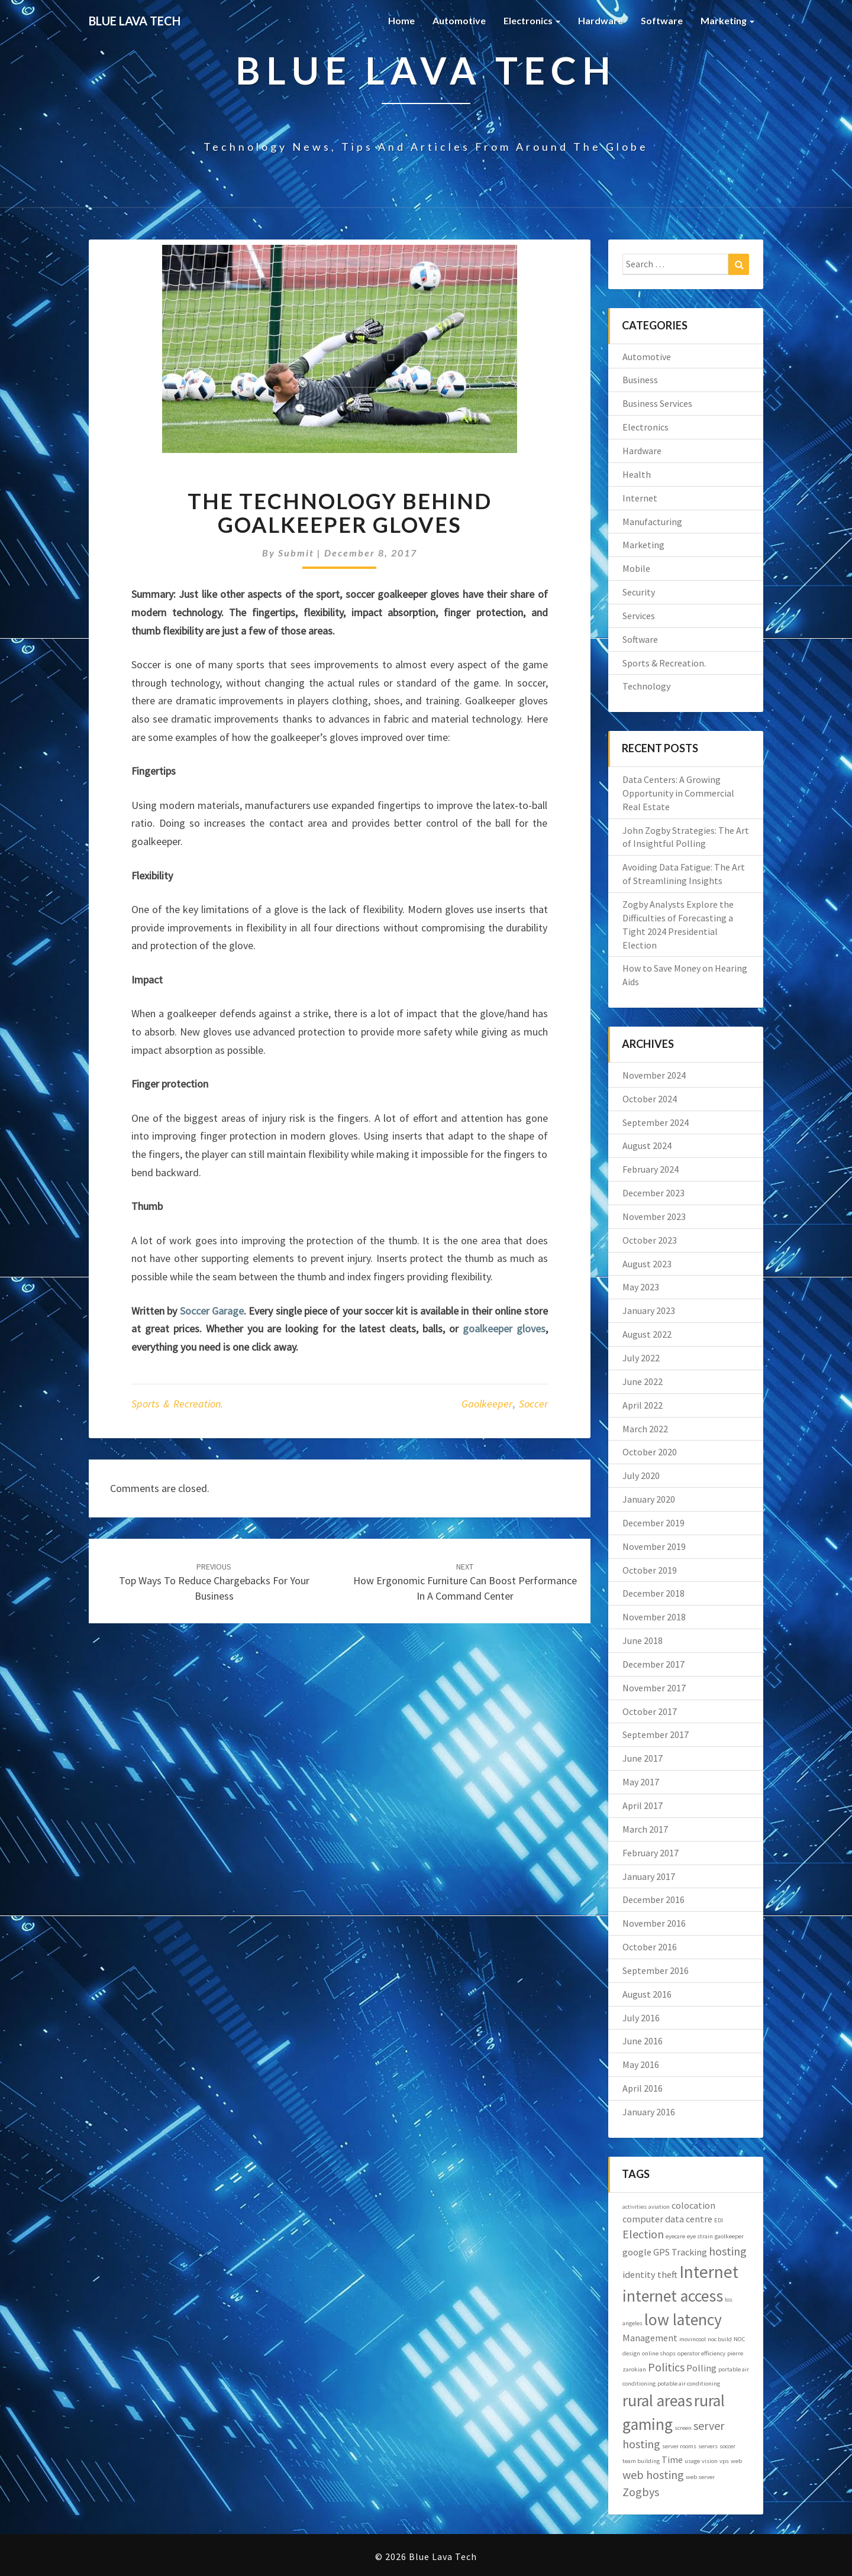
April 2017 (642, 1805)
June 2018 (642, 1640)
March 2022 (645, 1429)
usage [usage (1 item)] (692, 2461)
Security (638, 592)
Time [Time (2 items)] (672, 2459)
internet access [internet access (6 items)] (672, 2296)
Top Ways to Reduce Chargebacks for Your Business (214, 1582)
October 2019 (649, 1570)
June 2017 (642, 1758)
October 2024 (649, 1099)
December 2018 (653, 1593)
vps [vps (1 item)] (724, 2461)
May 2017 (640, 1782)
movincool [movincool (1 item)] (692, 2339)
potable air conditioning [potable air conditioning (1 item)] (688, 2383)
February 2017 (650, 1853)
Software (662, 20)
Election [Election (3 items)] (643, 2234)
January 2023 (648, 1310)
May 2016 (640, 2064)
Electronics (532, 20)
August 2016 (647, 1994)
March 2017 (645, 1829)
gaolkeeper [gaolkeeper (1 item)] (729, 2236)
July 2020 (641, 1475)
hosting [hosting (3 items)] (728, 2251)
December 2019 (653, 1523)
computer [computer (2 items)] (642, 2219)
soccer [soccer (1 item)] (727, 2446)
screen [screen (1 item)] (683, 2428)
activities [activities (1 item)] (634, 2207)
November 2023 (654, 1216)
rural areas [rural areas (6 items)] (657, 2400)
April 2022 (642, 1405)
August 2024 (647, 1145)
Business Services (657, 403)
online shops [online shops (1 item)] (659, 2353)
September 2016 (655, 1970)
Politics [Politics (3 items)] (666, 2367)
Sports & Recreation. (177, 1403)
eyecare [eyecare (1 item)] (675, 2236)
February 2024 (650, 1169)
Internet (639, 498)
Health (636, 474)
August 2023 (647, 1264)
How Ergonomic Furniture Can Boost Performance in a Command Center (465, 1582)
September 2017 (655, 1734)
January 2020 (648, 1499)
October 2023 (649, 1240)
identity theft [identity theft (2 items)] (649, 2274)
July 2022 (641, 1358)
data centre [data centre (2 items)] (688, 2219)
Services (638, 616)
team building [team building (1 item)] (641, 2461)
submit (296, 552)
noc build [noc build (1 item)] (720, 2339)
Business (640, 380)
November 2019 (654, 1546)
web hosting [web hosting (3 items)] (653, 2474)
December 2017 (653, 1664)
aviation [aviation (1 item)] (659, 2207)
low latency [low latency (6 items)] (683, 2319)
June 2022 (642, 1381)
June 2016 (642, 2041)
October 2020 (649, 1452)
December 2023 (653, 1193)
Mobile (636, 568)
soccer (533, 1403)
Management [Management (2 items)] (649, 2338)
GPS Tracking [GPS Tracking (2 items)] (680, 2252)
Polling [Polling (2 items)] (701, 2368)
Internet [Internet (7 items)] (708, 2272)
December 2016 (653, 1899)
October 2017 (649, 1711)
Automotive (459, 20)
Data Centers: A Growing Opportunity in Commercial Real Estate (678, 793)
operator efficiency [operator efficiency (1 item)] (701, 2353)
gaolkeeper (487, 1403)
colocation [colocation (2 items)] (693, 2205)
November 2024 (654, 1075)
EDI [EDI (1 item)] (718, 2220)
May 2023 (640, 1287)
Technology (646, 686)
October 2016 (649, 1947)
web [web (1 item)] (736, 2461)
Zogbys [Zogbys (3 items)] (640, 2491)
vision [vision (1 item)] (710, 2461)
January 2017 (648, 1876)
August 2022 (647, 1334)
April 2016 (642, 2088)
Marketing (727, 20)
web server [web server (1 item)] (700, 2477)
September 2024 (655, 1122)
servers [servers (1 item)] (708, 2446)
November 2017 (654, 1688)
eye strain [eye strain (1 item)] (700, 2236)
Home (401, 20)
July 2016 (641, 2018)
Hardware (600, 20)
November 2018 (654, 1617)
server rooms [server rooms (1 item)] (679, 2446)
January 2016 (648, 2112)
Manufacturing (652, 522)
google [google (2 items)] (636, 2252)
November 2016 (654, 1923)
